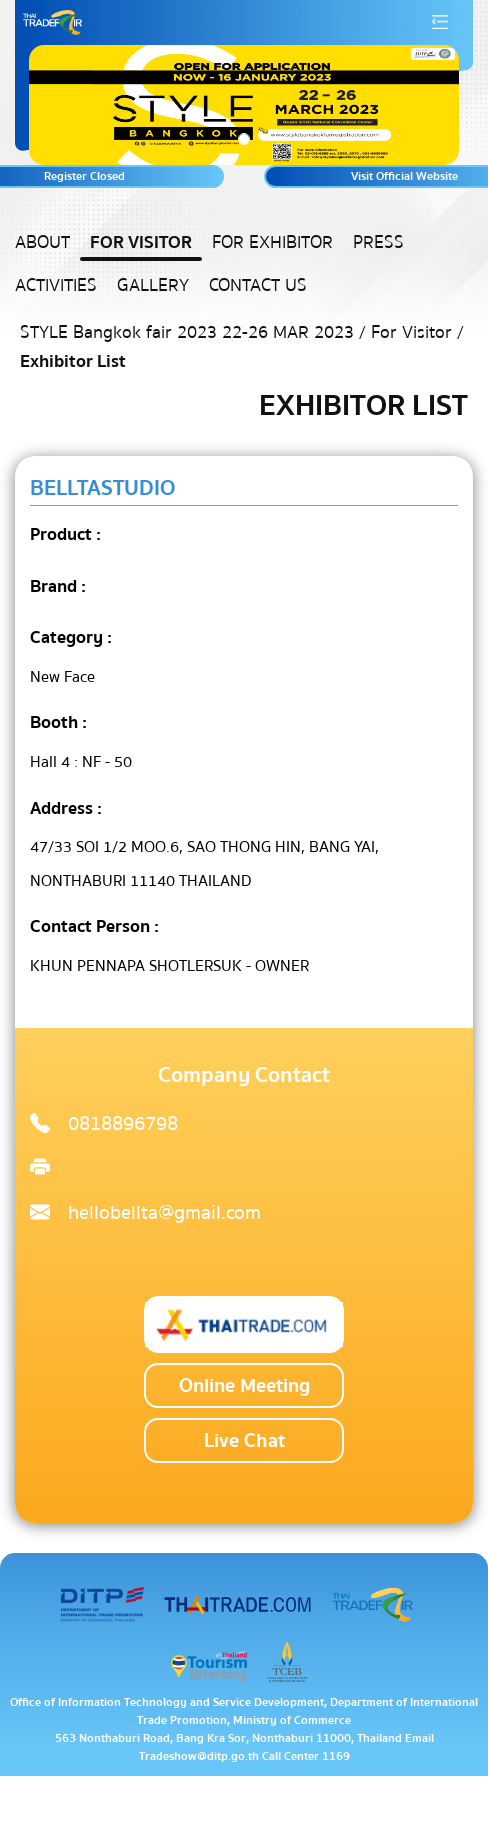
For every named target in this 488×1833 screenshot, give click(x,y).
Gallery (153, 285)
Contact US (258, 285)
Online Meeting (244, 1385)
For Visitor (141, 242)
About (42, 242)
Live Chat (244, 1440)
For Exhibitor (272, 242)
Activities (56, 285)
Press (378, 242)
